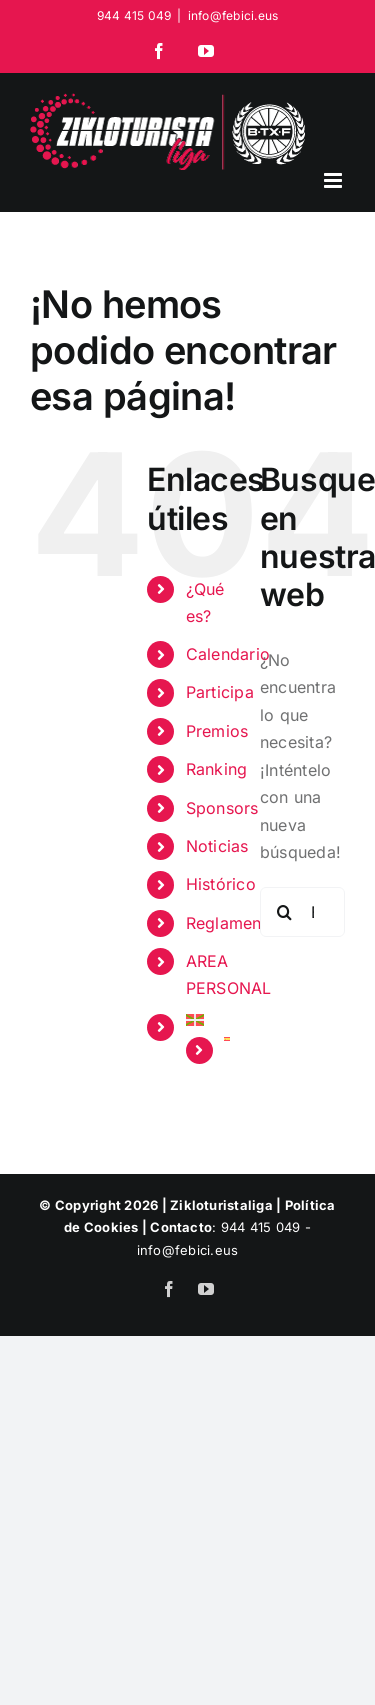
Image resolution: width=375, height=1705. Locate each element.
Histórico (221, 884)
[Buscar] (285, 912)
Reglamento (231, 923)
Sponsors (222, 808)
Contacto (181, 1227)
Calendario (228, 654)
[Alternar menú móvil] (334, 180)
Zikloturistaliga (221, 1205)
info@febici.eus (233, 15)
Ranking (217, 769)
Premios (217, 731)
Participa (220, 692)
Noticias (217, 846)
